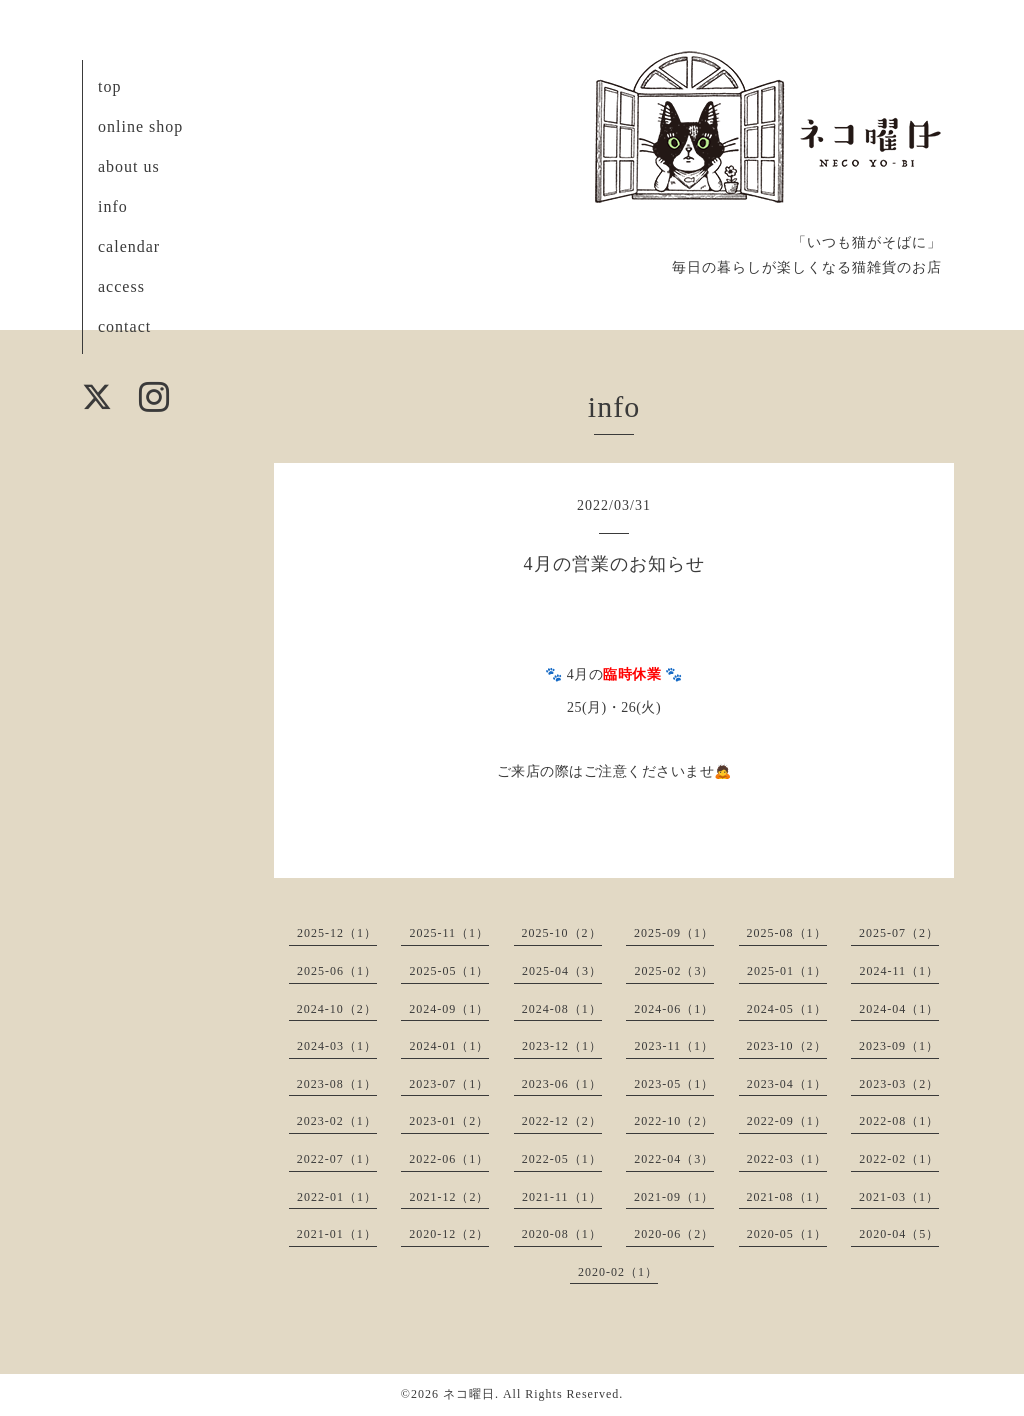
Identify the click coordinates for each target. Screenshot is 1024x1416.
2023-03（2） (899, 1084)
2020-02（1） (618, 1272)
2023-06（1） (562, 1084)
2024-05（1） (787, 1009)
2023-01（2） (449, 1121)
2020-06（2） (674, 1234)
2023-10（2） (787, 1046)
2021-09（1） (674, 1197)
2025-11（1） (449, 933)
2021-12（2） (449, 1197)
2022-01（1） (337, 1197)
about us (129, 166)
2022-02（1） (899, 1159)
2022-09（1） (787, 1121)
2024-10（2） (337, 1009)
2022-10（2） (674, 1121)
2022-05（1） (562, 1159)
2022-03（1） (787, 1159)
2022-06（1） (449, 1159)
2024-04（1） (899, 1009)
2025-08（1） (787, 933)
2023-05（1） (674, 1084)
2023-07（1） (449, 1084)
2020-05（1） (787, 1234)
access (121, 286)
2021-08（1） (787, 1197)
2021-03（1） (899, 1197)
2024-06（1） (674, 1009)
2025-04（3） (562, 971)
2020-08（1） (562, 1234)
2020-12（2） (449, 1234)
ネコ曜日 (469, 1394)
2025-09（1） (674, 933)
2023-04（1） (787, 1084)
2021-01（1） (337, 1234)
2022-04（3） (674, 1159)
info (113, 206)
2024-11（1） (899, 971)
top (109, 86)
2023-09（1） (899, 1046)
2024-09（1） (449, 1009)
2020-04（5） (899, 1234)
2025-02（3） (674, 971)
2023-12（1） (562, 1046)
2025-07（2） (899, 933)
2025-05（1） (449, 971)
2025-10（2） (562, 933)
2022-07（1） (337, 1159)
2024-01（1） (449, 1046)
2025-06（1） (337, 971)
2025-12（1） (337, 933)
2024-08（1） (562, 1009)
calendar (129, 246)
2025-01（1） (787, 971)
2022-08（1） (899, 1121)
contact (124, 326)
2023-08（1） (337, 1084)
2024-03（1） (337, 1046)
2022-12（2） (562, 1121)
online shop (140, 126)
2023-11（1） (674, 1046)
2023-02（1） (337, 1121)
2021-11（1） (562, 1197)
